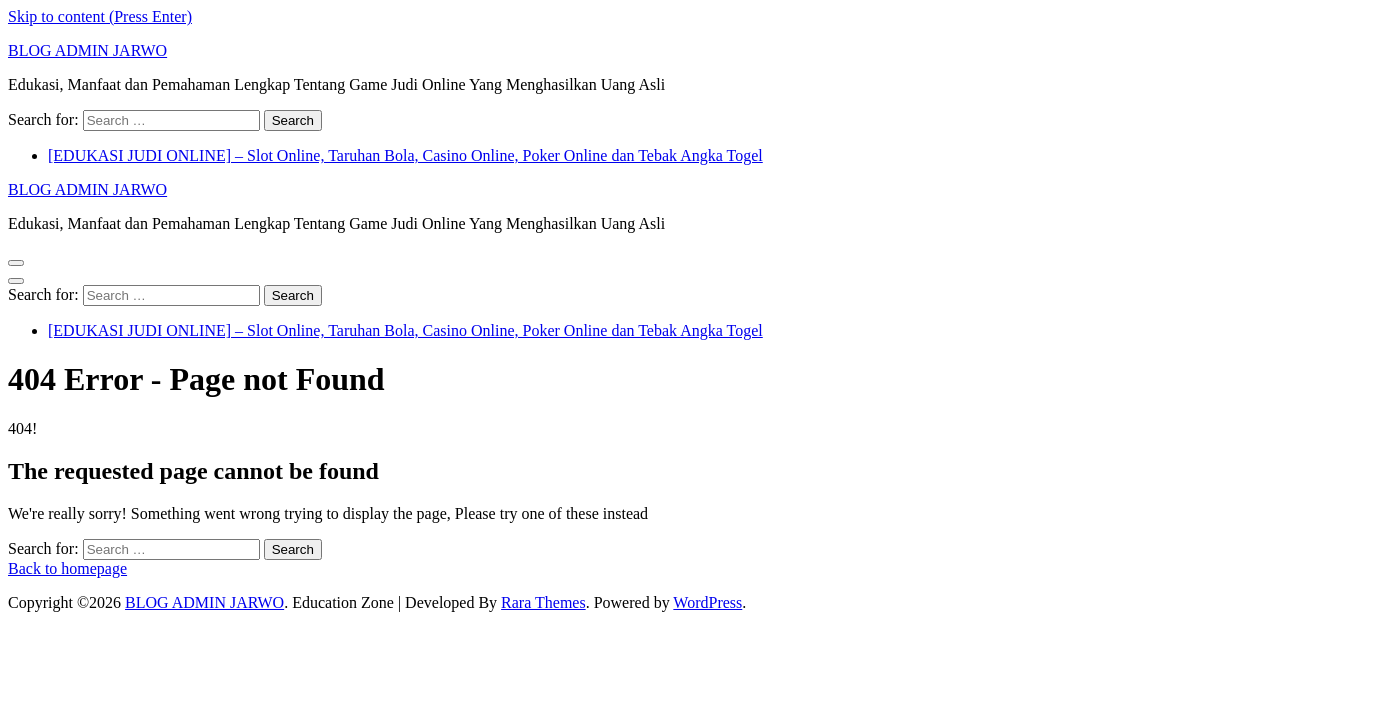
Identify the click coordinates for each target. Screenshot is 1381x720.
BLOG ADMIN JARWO (87, 50)
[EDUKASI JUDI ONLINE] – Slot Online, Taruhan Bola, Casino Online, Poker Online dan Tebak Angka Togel (405, 155)
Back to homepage (67, 568)
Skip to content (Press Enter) (100, 16)
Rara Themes (543, 602)
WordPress (707, 602)
